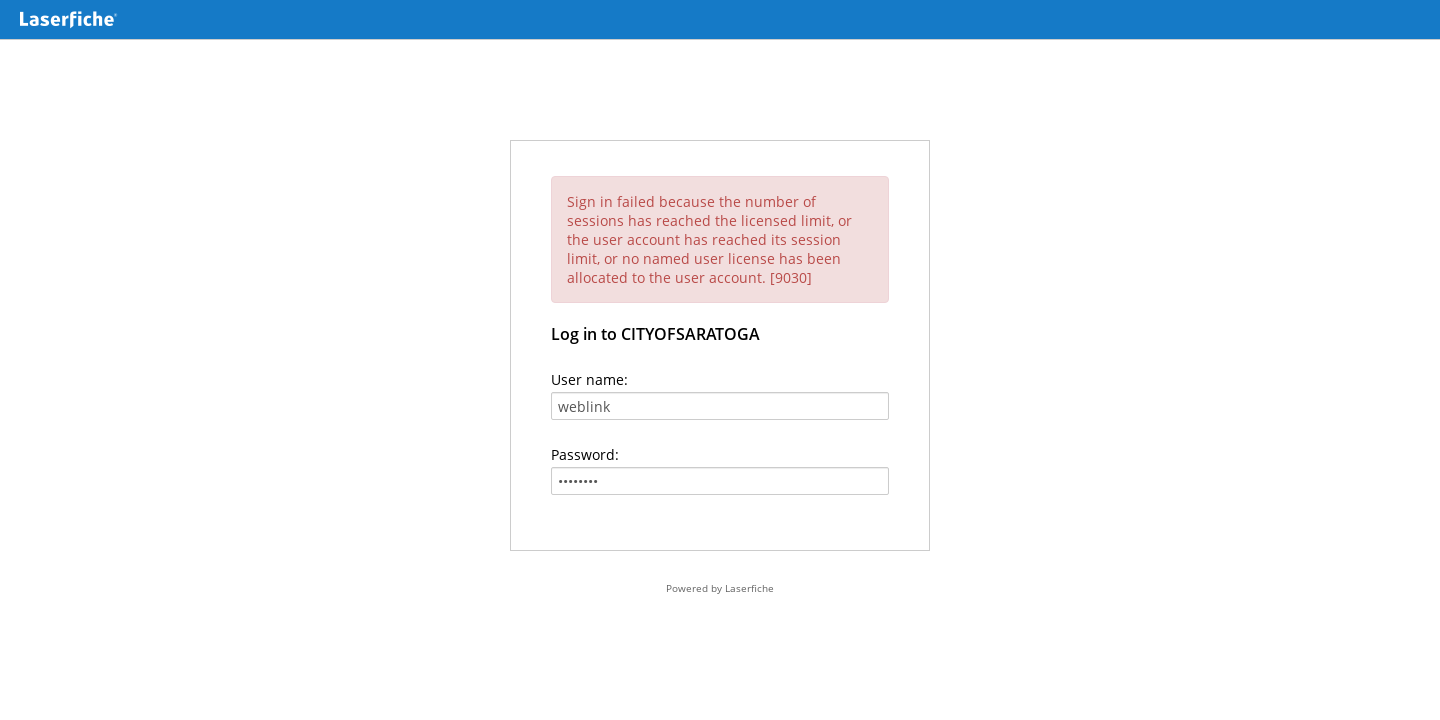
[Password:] (720, 481)
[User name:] (720, 406)
